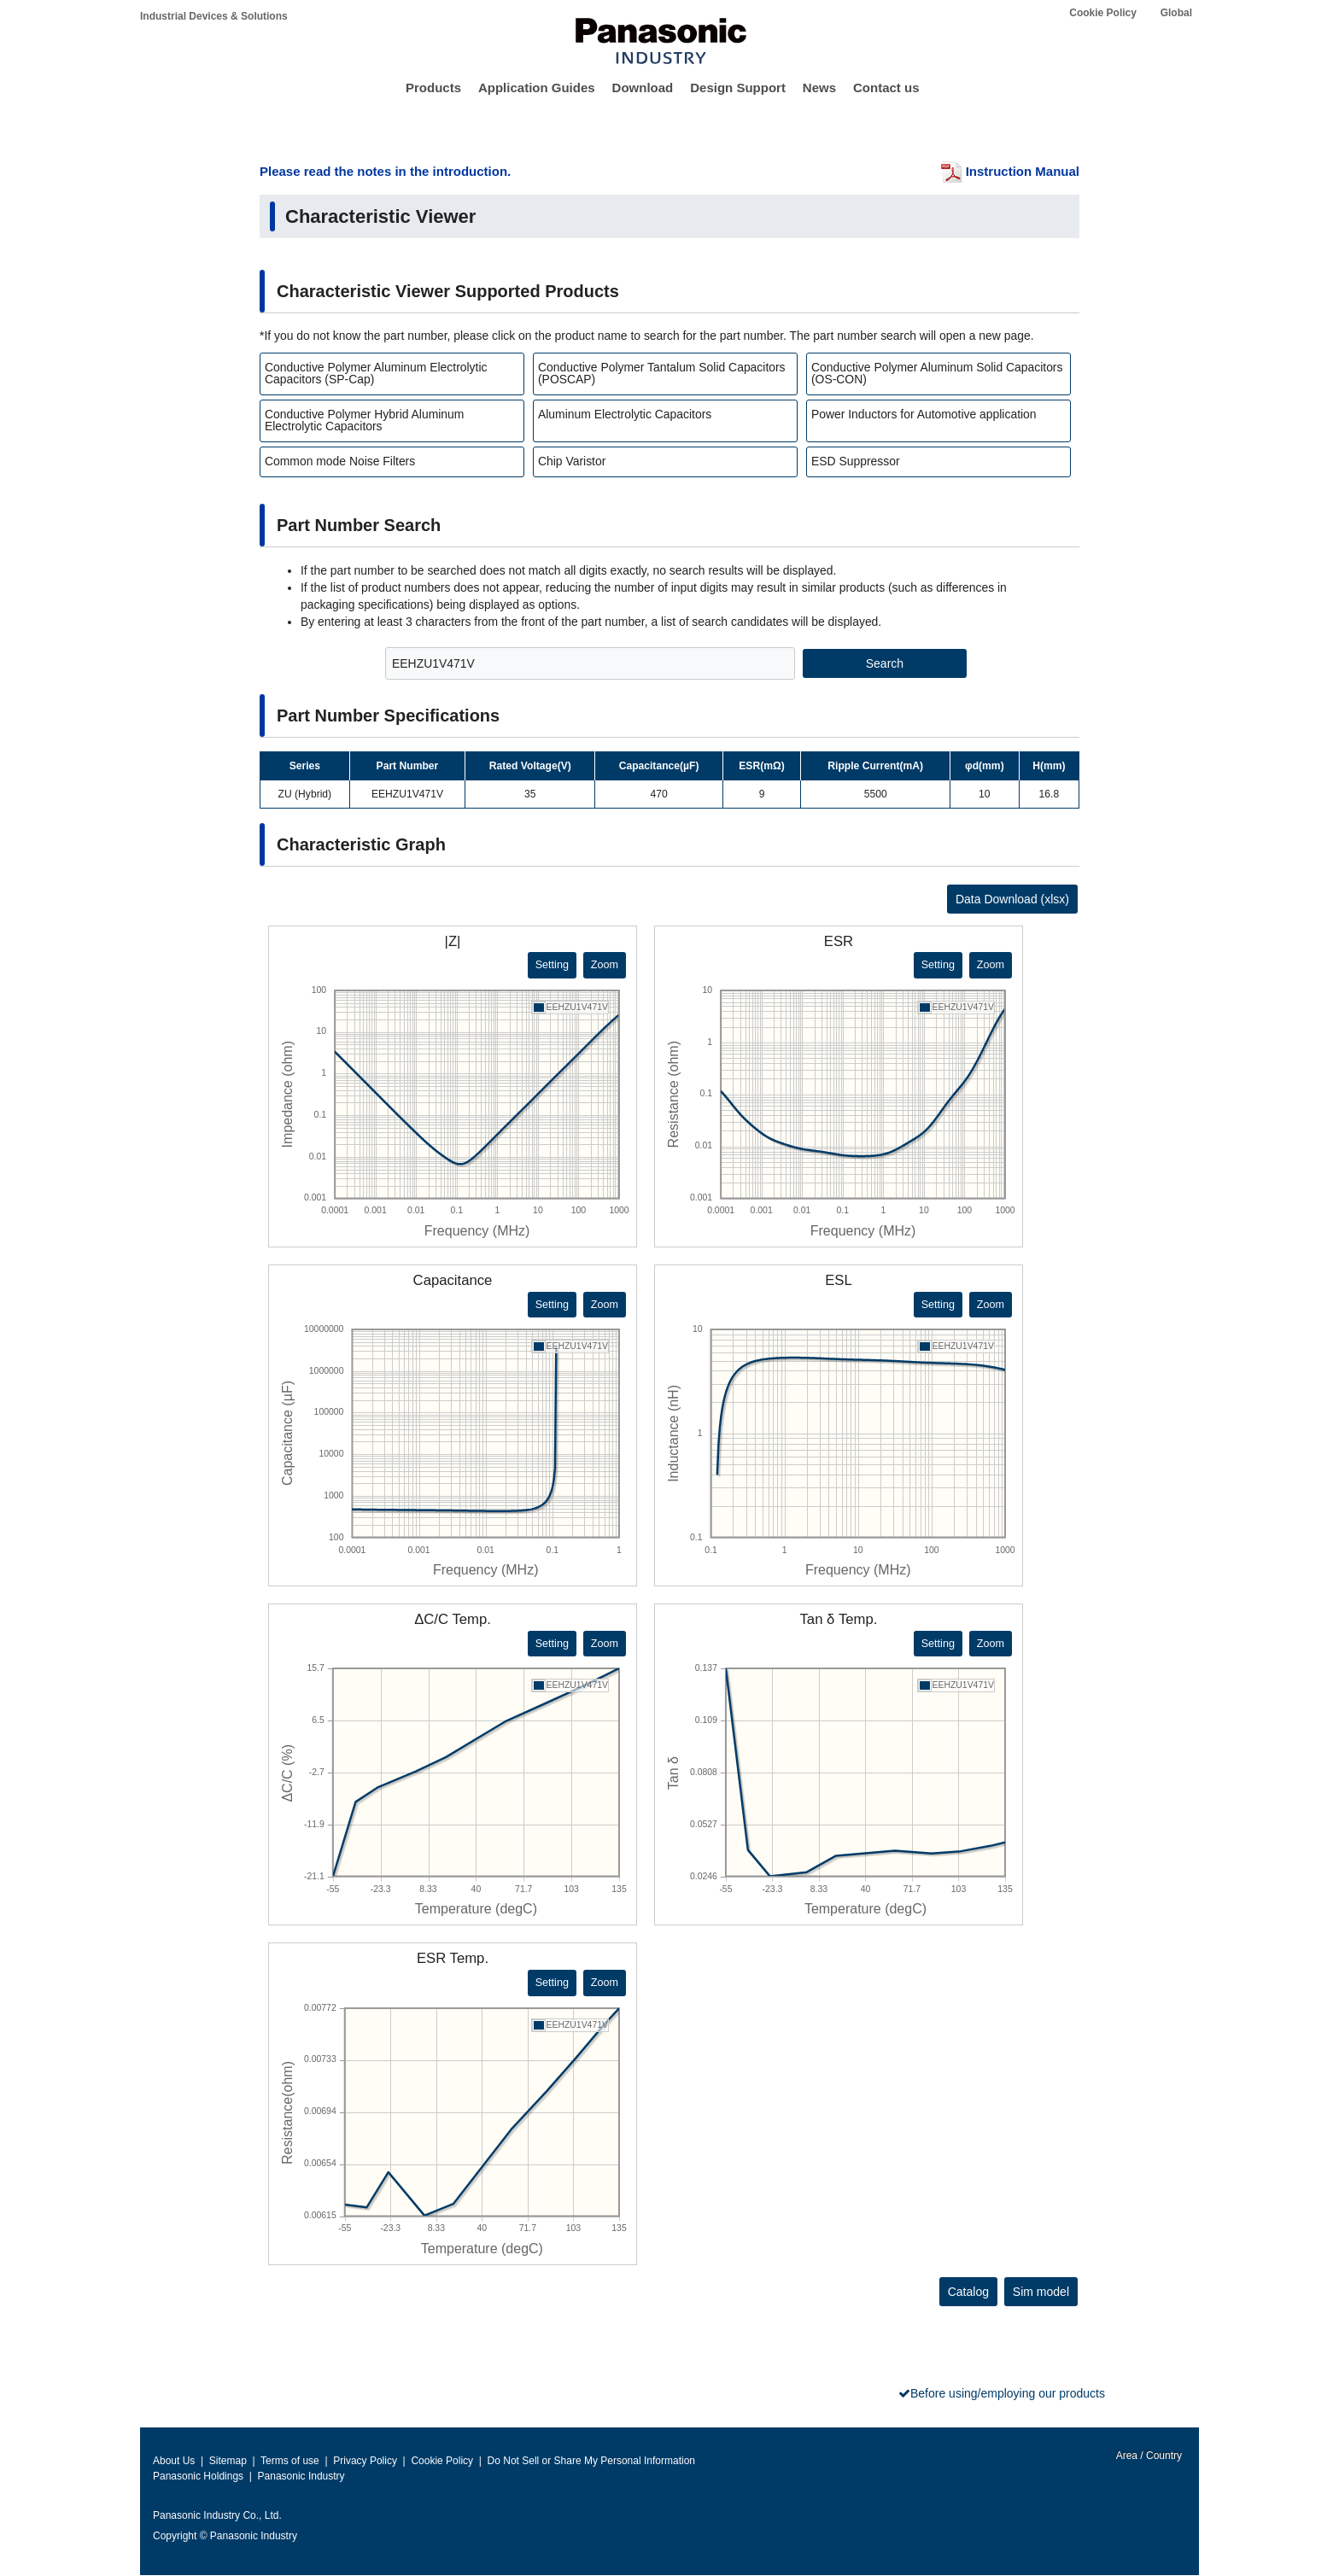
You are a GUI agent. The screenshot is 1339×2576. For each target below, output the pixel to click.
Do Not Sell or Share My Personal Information (591, 2461)
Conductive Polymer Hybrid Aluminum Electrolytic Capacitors (364, 420)
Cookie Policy (1103, 13)
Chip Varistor (571, 461)
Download (643, 87)
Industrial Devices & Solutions (214, 16)
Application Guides (536, 87)
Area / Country (1148, 2456)
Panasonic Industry (301, 2476)
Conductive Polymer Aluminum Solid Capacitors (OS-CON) (936, 373)
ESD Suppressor (855, 461)
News (819, 87)
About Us (174, 2461)
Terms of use (289, 2461)
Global (1176, 13)
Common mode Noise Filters (340, 461)
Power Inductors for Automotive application (924, 414)
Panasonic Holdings (198, 2476)
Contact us (886, 87)
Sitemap (228, 2461)
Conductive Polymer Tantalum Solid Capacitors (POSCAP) (662, 373)
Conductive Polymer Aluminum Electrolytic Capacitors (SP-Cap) (376, 373)
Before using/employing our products (1007, 2393)
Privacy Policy (365, 2461)
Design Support (738, 87)
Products (433, 87)
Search (884, 663)
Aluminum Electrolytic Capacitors (624, 414)
